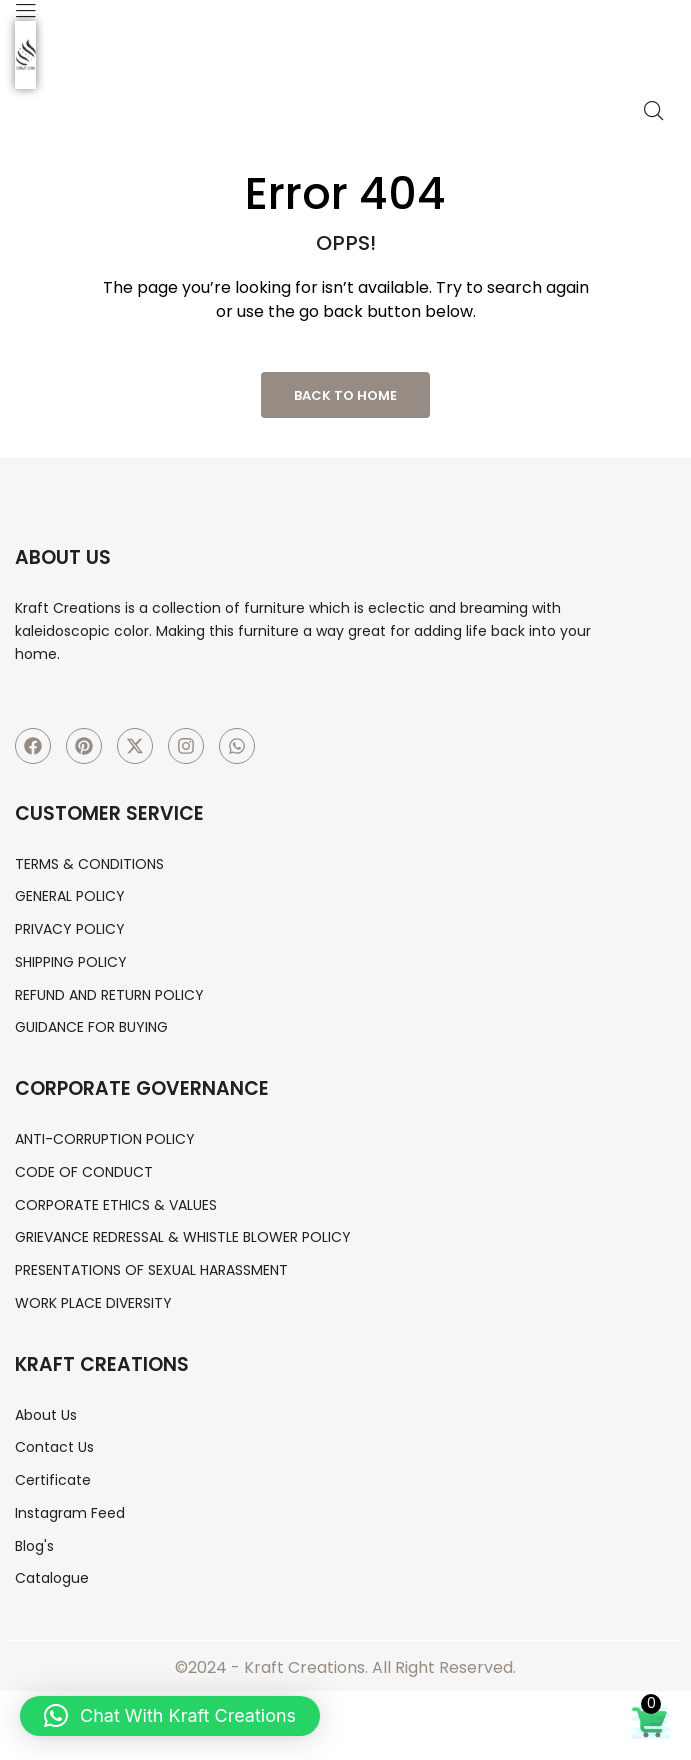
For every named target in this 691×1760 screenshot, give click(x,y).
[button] (170, 1716)
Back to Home (345, 395)
